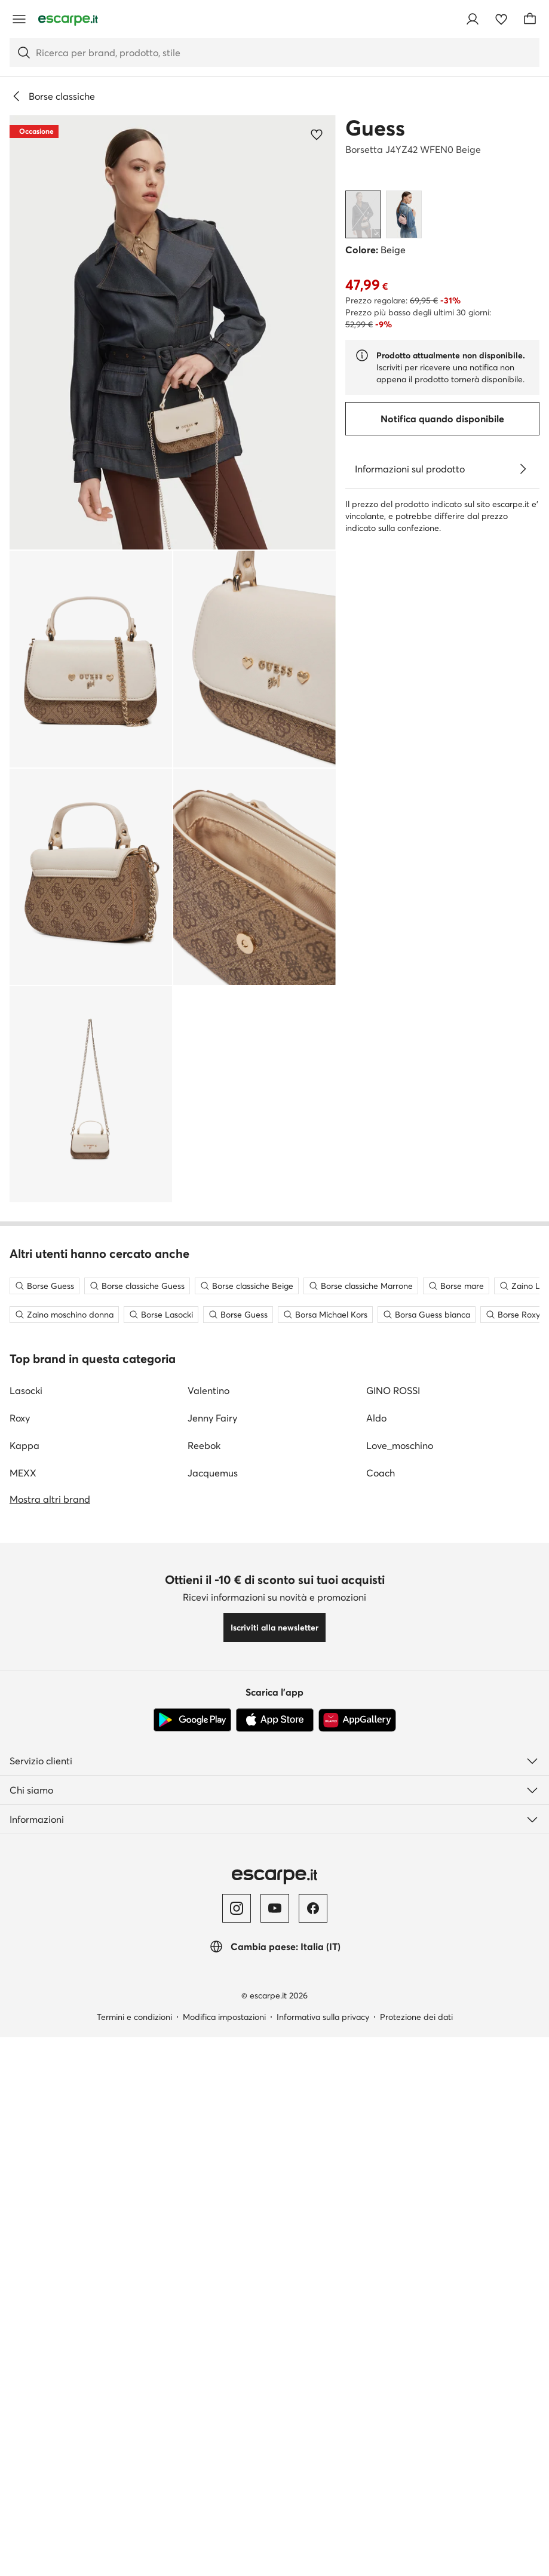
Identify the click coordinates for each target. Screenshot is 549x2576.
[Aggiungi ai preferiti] (316, 134)
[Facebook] (313, 2453)
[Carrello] (530, 19)
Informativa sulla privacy (323, 2561)
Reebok (204, 1990)
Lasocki (26, 1935)
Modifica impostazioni (224, 2561)
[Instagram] (236, 2453)
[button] (173, 332)
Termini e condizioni (134, 2561)
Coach (380, 2018)
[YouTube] (274, 2453)
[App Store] (275, 2265)
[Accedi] (472, 19)
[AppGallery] (357, 2265)
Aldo (376, 1963)
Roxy (20, 1963)
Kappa (24, 1990)
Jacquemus (213, 2018)
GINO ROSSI (393, 1935)
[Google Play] (192, 2265)
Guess (375, 128)
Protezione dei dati (416, 2561)
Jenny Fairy (212, 1963)
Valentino (208, 1935)
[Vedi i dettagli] (522, 469)
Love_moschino (399, 1990)
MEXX (23, 2018)
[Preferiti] (501, 19)
